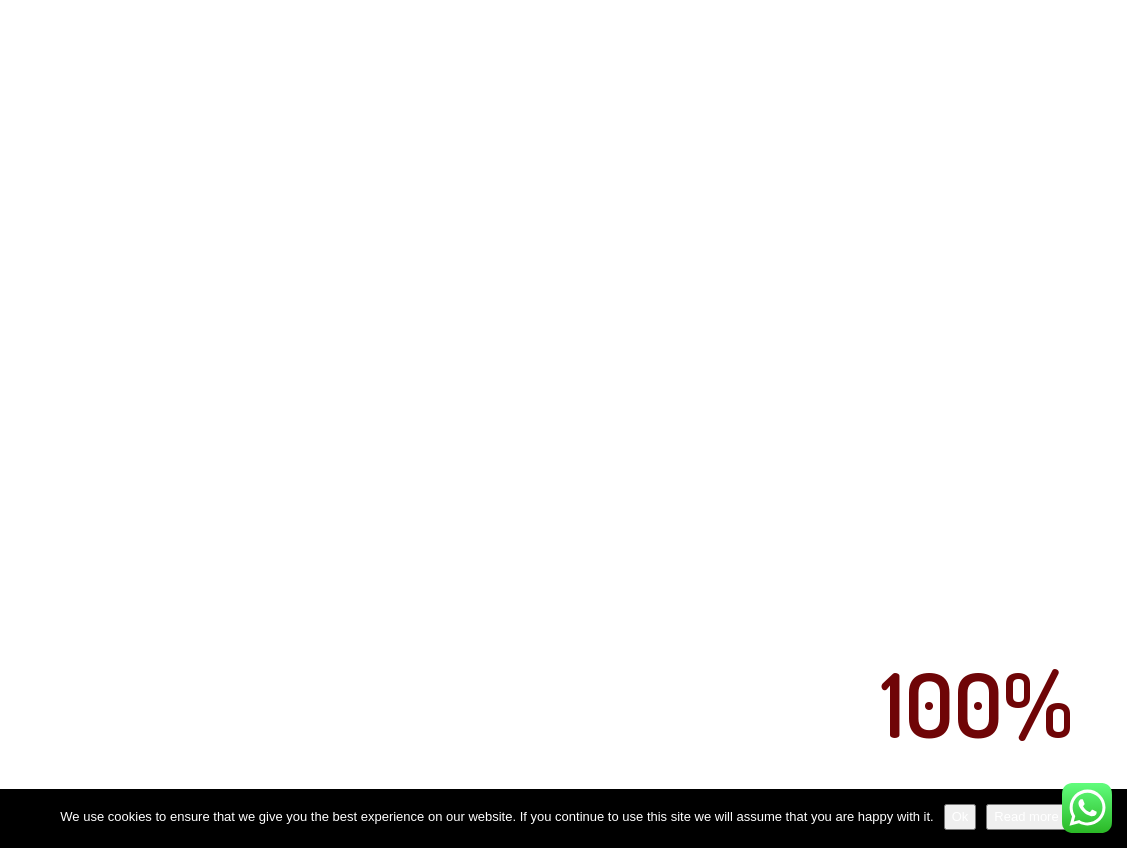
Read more (1026, 816)
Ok (960, 816)
